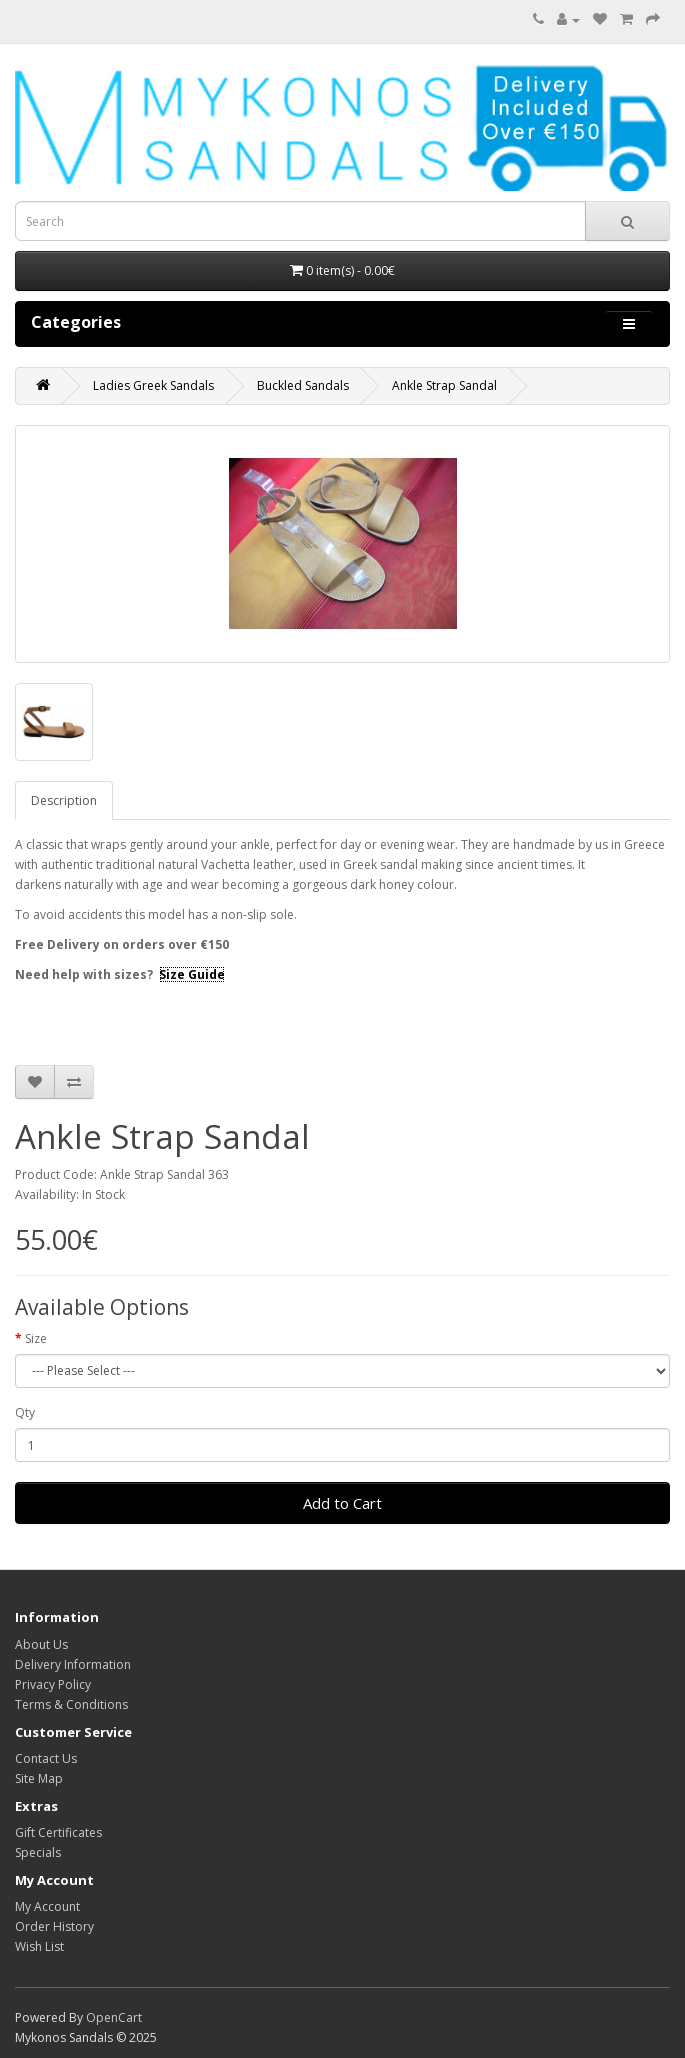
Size (36, 1338)
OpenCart (114, 2017)
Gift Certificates (58, 1832)
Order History (54, 1926)
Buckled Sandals (303, 385)
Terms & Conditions (71, 1704)
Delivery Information (73, 1664)
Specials (38, 1852)
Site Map (39, 1778)
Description (64, 800)
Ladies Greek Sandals (153, 385)
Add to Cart (342, 1503)
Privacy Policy (53, 1684)
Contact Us (46, 1758)
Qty (25, 1412)
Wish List (39, 1946)
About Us (41, 1644)
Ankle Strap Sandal (444, 385)
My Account (47, 1906)
